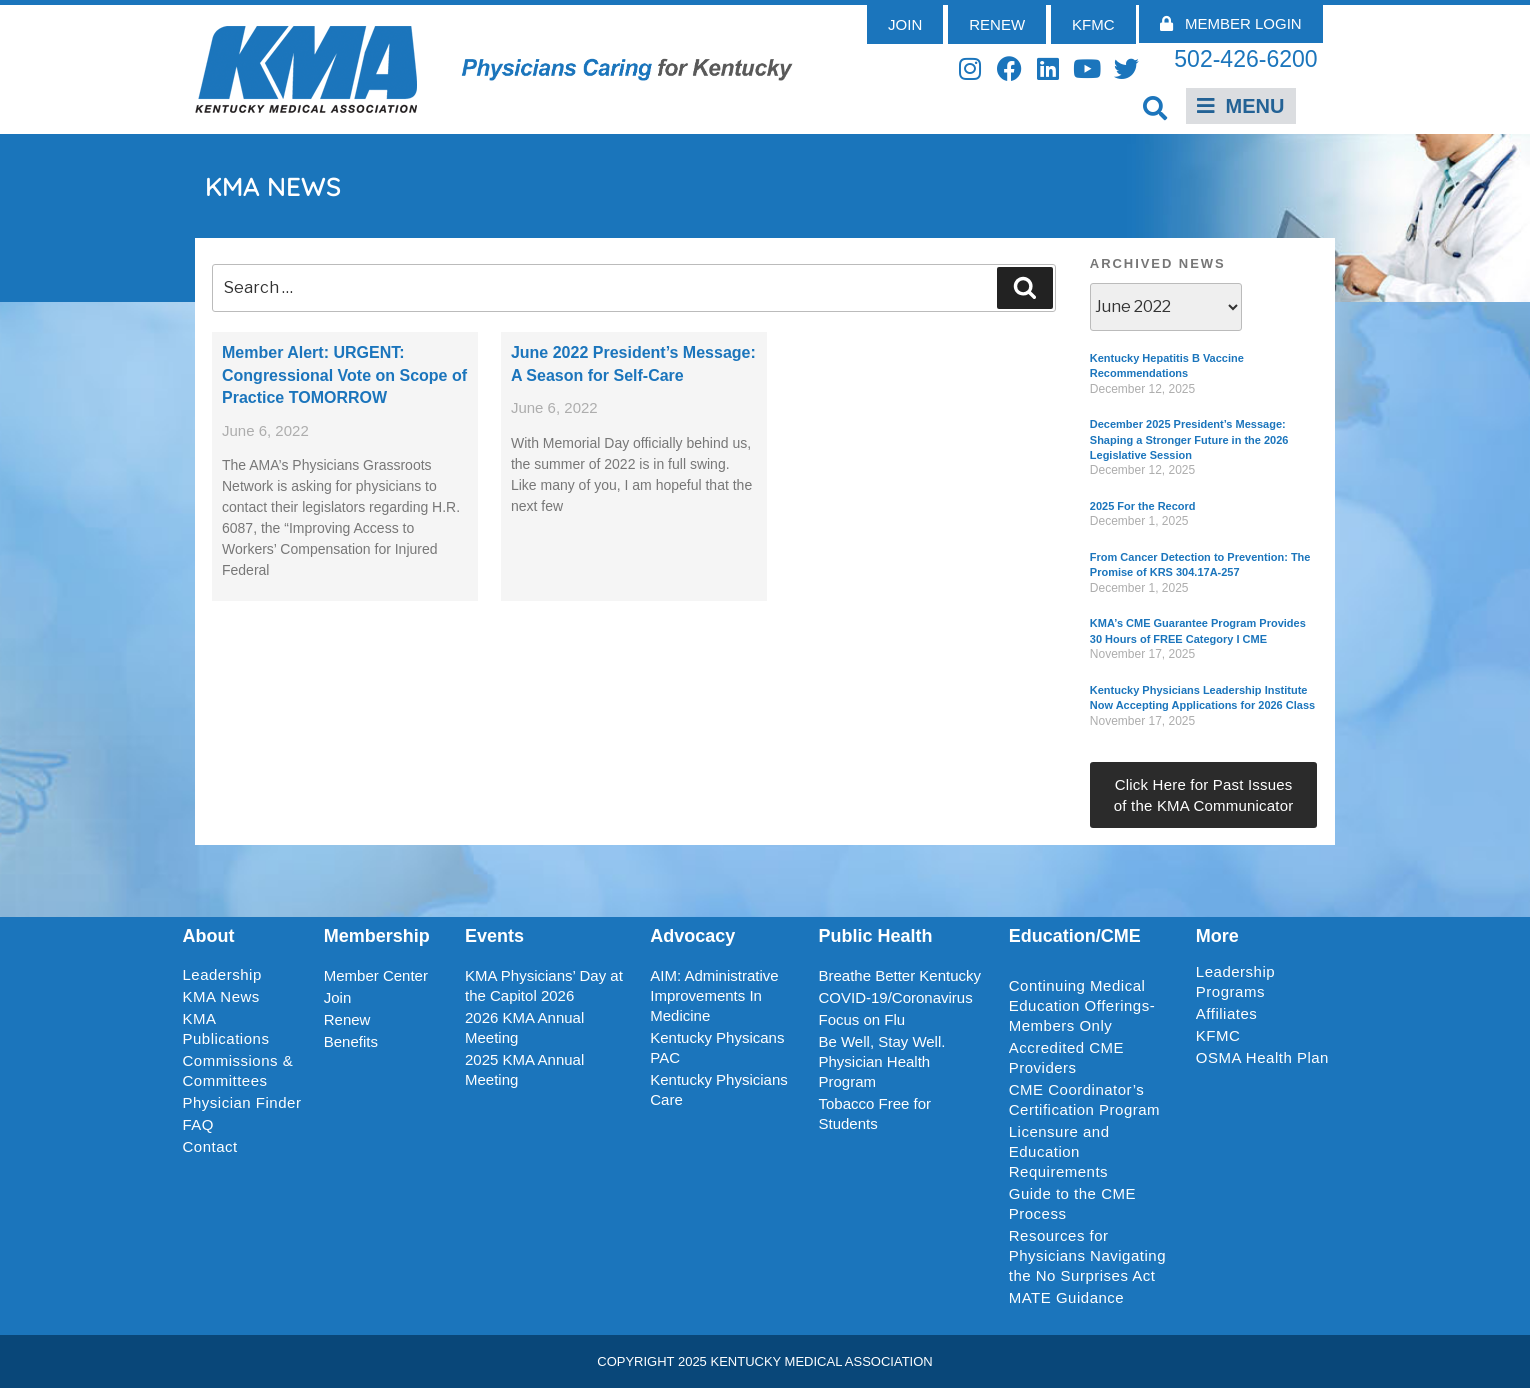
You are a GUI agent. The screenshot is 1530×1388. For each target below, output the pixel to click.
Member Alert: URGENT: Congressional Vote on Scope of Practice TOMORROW (344, 375)
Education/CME (1075, 936)
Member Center (376, 975)
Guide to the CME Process (1072, 1203)
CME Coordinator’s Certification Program (1084, 1099)
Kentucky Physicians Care (719, 1089)
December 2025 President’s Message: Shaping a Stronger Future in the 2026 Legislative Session (1189, 439)
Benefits (351, 1041)
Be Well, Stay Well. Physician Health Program (881, 1061)
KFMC (1218, 1035)
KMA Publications (226, 1028)
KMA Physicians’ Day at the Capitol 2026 (544, 985)
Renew (347, 1019)
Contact (210, 1146)
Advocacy (692, 936)
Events (494, 936)
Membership (377, 936)
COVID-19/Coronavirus (895, 997)
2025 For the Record (1143, 506)
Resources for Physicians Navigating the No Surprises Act (1087, 1255)
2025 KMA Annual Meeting (524, 1069)
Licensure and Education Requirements (1059, 1151)
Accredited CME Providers (1066, 1057)
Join (338, 997)
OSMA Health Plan (1262, 1057)
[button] (1155, 107)
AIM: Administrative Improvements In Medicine (714, 995)
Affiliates (1231, 1014)
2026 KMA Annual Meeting (524, 1027)
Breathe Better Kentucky (899, 975)
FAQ (199, 1124)
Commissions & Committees (238, 1070)
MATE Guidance (1066, 1297)
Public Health (875, 936)
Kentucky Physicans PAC (717, 1047)
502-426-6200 (1245, 59)
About (209, 936)
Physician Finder (242, 1102)
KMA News (221, 996)
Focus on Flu (861, 1019)
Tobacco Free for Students (874, 1113)
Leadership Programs (1266, 981)
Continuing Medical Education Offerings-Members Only (1082, 1005)
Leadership (227, 975)
